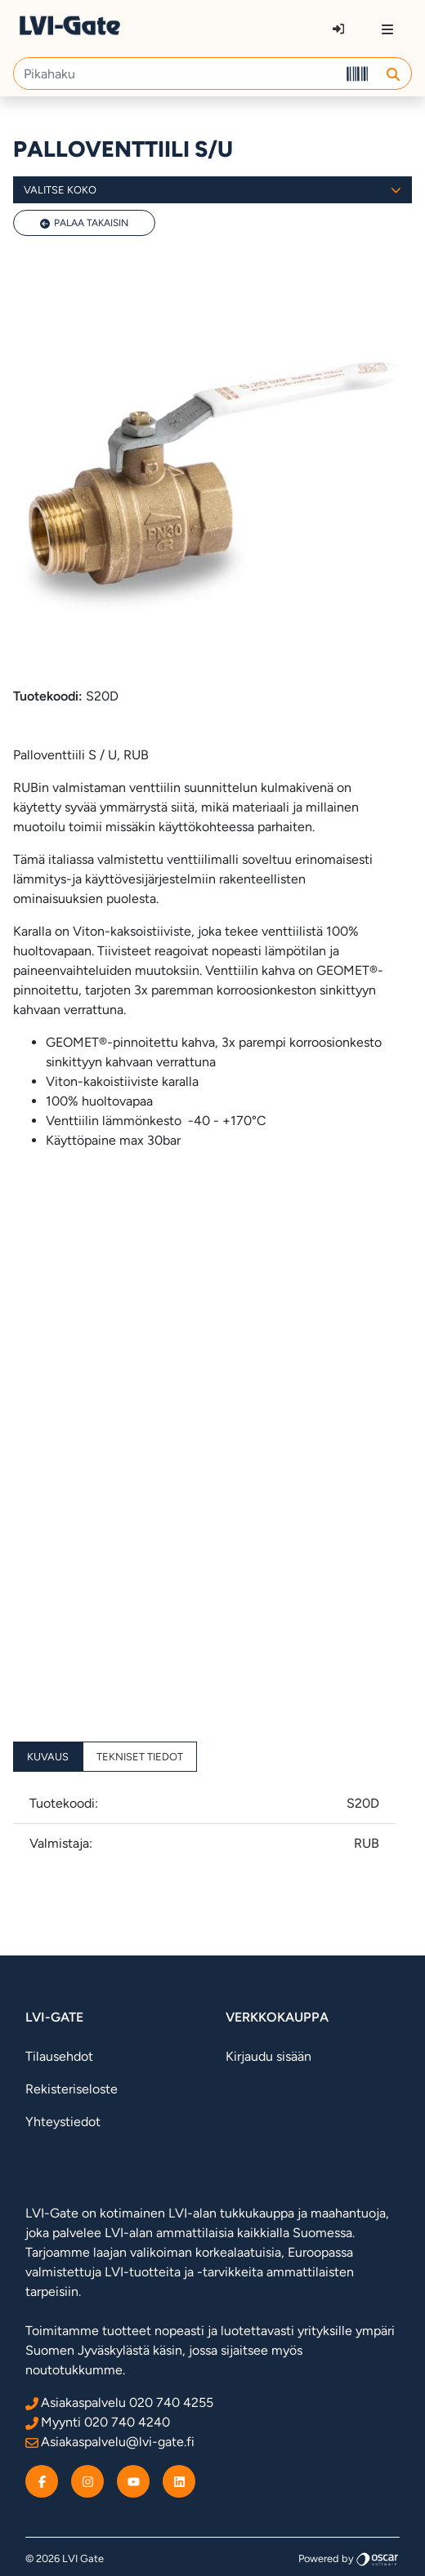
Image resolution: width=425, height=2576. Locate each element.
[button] (392, 73)
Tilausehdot (59, 2056)
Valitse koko (212, 190)
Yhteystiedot (63, 2121)
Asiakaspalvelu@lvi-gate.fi (110, 2441)
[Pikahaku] (176, 73)
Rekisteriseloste (71, 2089)
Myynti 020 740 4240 (97, 2422)
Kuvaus (48, 1757)
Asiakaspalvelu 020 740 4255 (119, 2402)
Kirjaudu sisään (268, 2056)
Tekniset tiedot (139, 1757)
